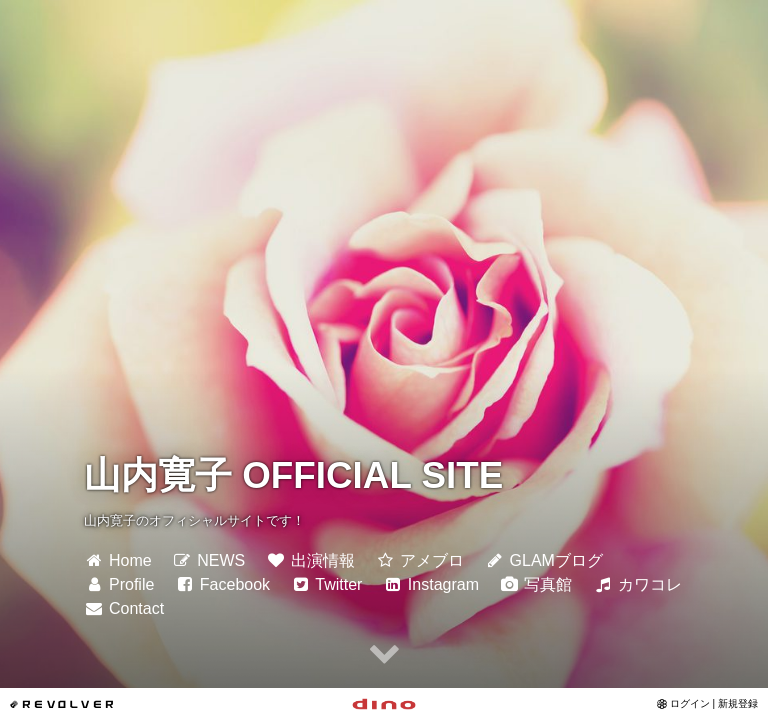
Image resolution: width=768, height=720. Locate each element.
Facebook (222, 584)
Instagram (431, 584)
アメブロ (419, 560)
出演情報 (310, 560)
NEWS (208, 560)
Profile (119, 584)
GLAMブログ (544, 560)
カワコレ (637, 584)
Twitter (327, 584)
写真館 (535, 584)
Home (118, 560)
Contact (124, 608)
